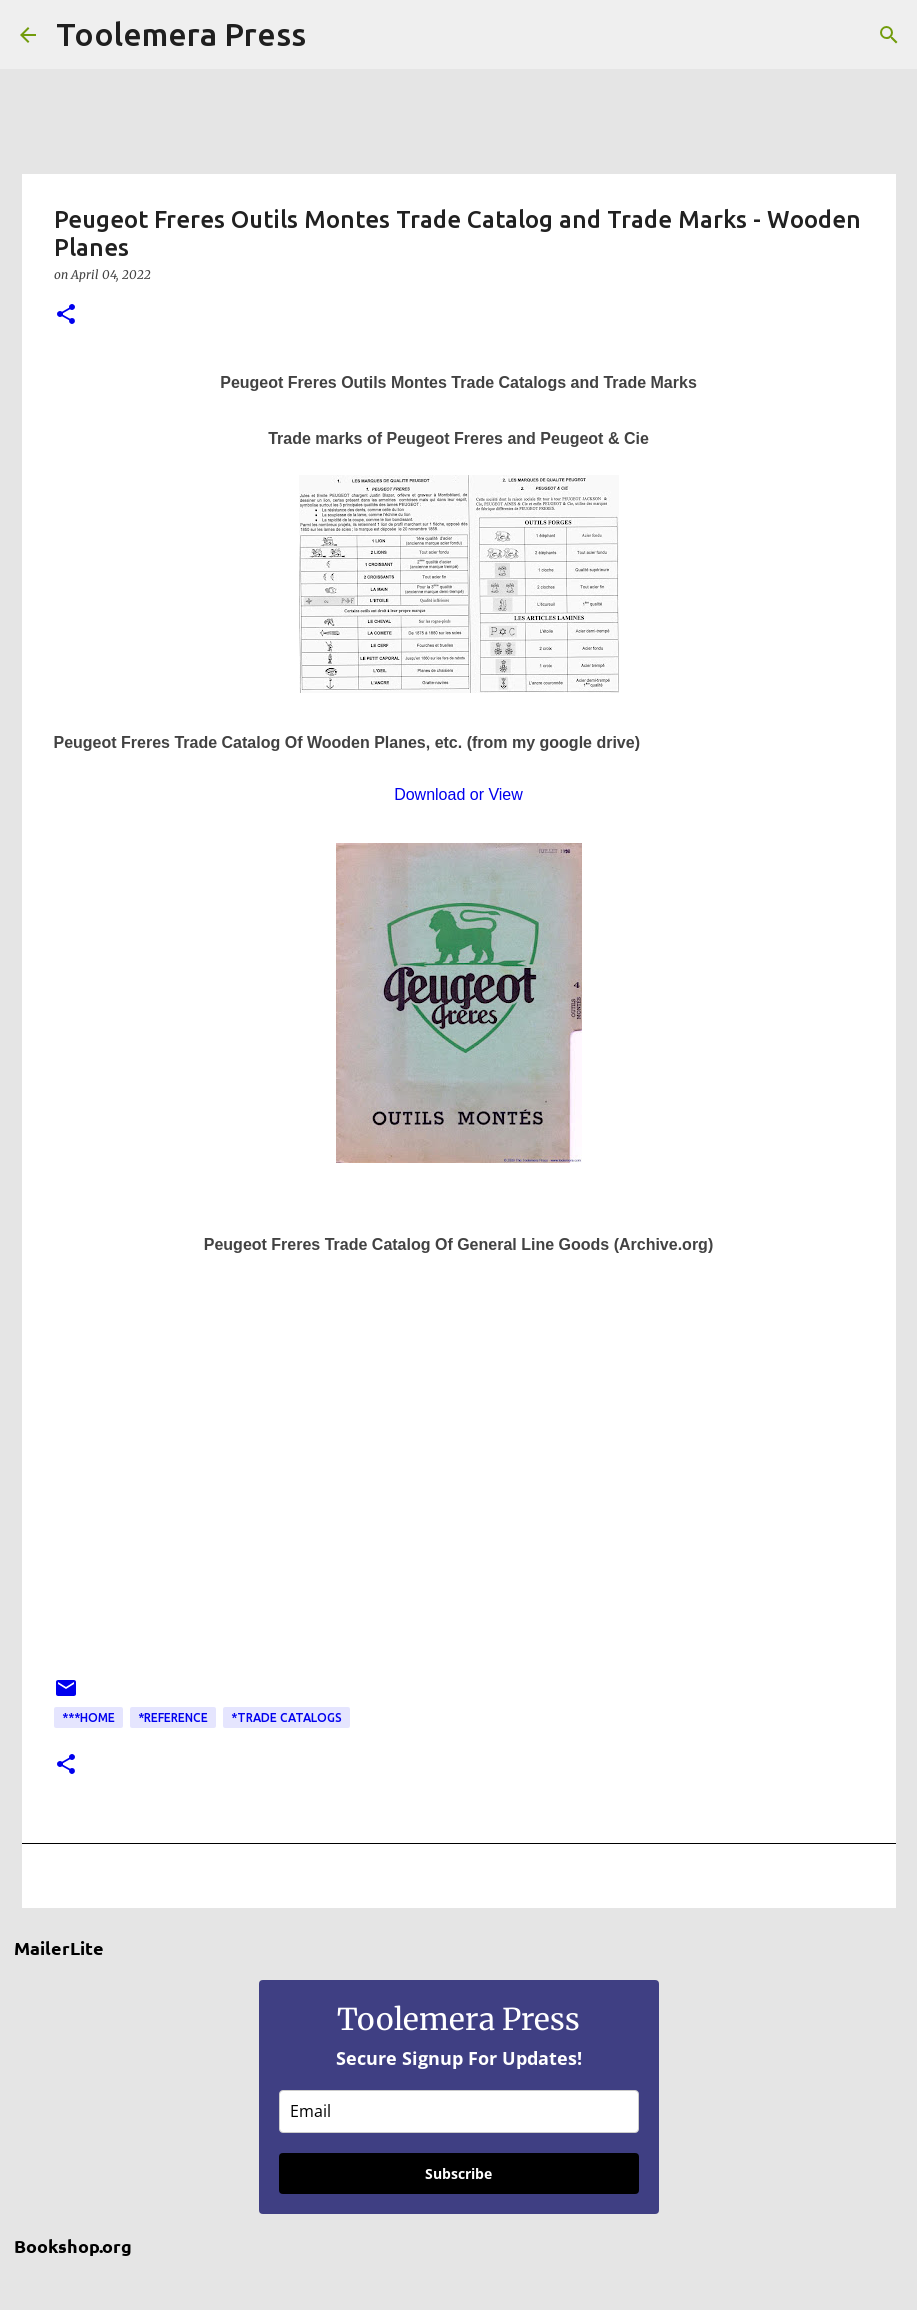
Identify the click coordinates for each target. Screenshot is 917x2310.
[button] (66, 315)
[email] (459, 2111)
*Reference (173, 1717)
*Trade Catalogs (286, 1717)
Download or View (458, 794)
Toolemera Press (181, 34)
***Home (88, 1717)
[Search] (334, 35)
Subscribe (458, 2173)
